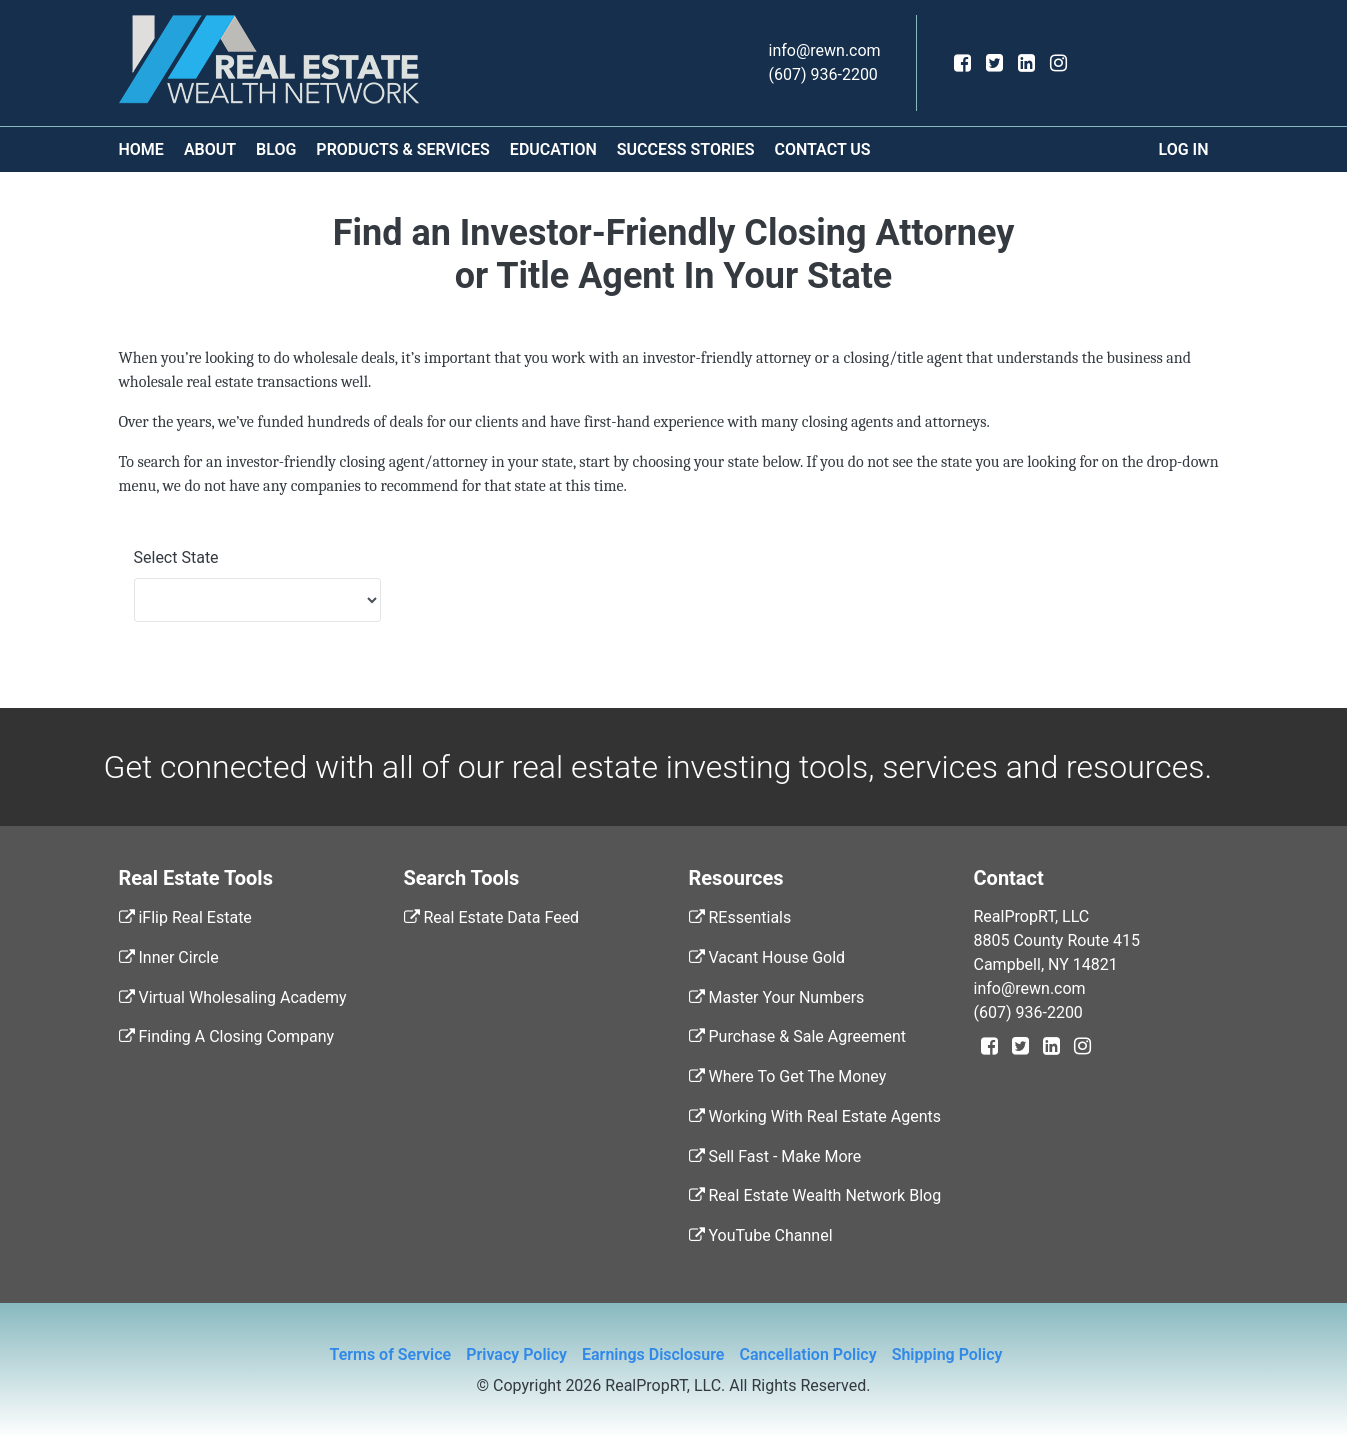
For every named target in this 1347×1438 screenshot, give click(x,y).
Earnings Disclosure (653, 1354)
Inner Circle (169, 957)
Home (141, 149)
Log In (1184, 149)
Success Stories (686, 149)
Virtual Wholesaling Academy (233, 997)
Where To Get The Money (788, 1076)
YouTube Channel (761, 1235)
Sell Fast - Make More (775, 1156)
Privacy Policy (516, 1354)
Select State (176, 557)
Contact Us (822, 149)
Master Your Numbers (777, 997)
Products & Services (403, 149)
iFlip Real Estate (185, 917)
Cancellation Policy (807, 1354)
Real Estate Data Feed (492, 917)
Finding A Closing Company (227, 1036)
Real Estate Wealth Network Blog (815, 1195)
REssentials (740, 917)
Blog (276, 149)
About (210, 149)
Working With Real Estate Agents (815, 1116)
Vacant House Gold (767, 957)
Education (553, 149)
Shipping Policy (947, 1354)
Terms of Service (391, 1354)
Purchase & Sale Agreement (797, 1036)
